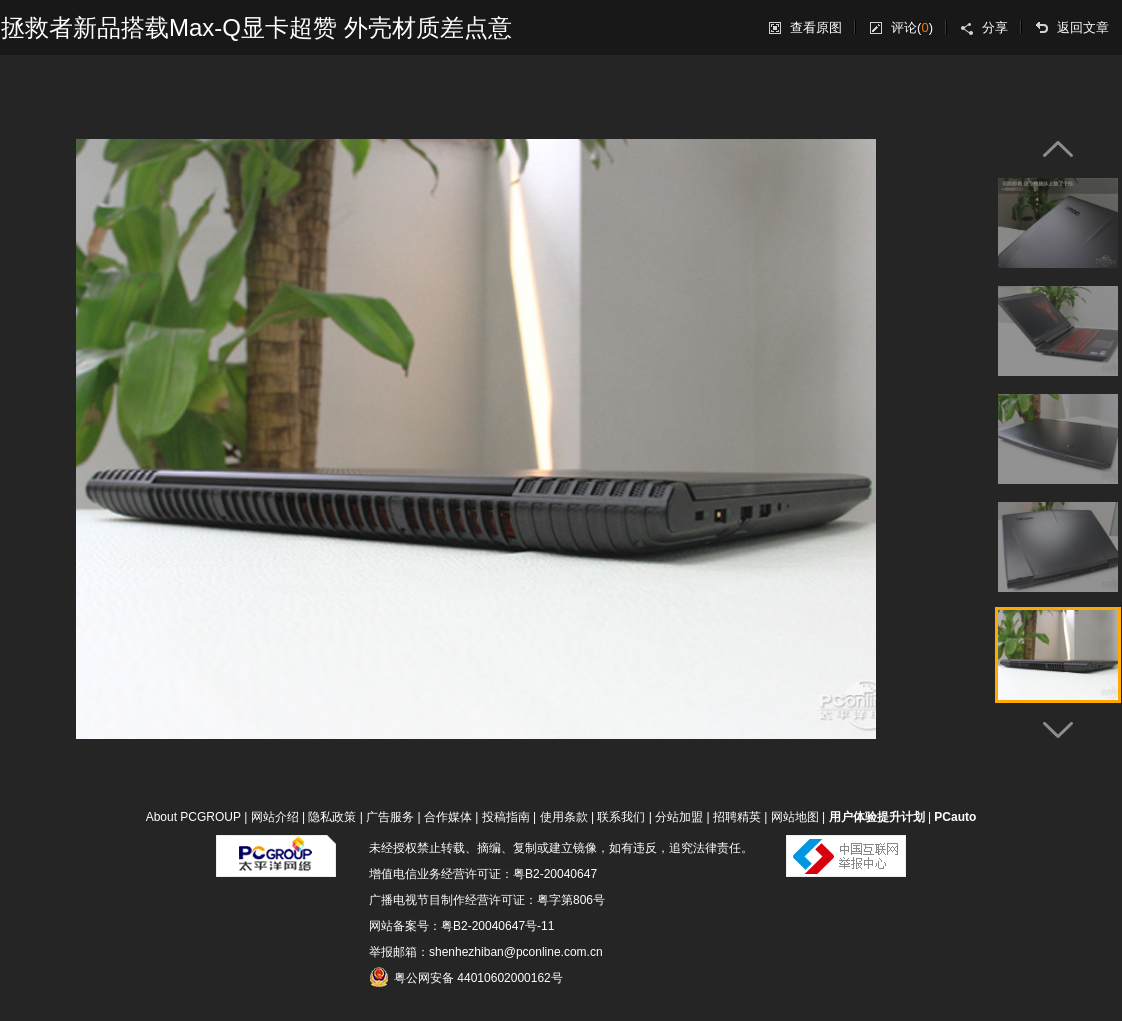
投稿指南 (506, 817)
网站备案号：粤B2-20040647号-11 (461, 926)
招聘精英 (737, 817)
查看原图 (816, 27)
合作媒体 (448, 817)
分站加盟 (679, 817)
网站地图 (795, 817)
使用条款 (564, 817)
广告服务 (390, 817)
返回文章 (1083, 27)
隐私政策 (332, 817)
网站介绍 (275, 817)
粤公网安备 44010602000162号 (466, 977)
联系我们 (621, 817)
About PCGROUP (193, 817)
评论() (912, 27)
